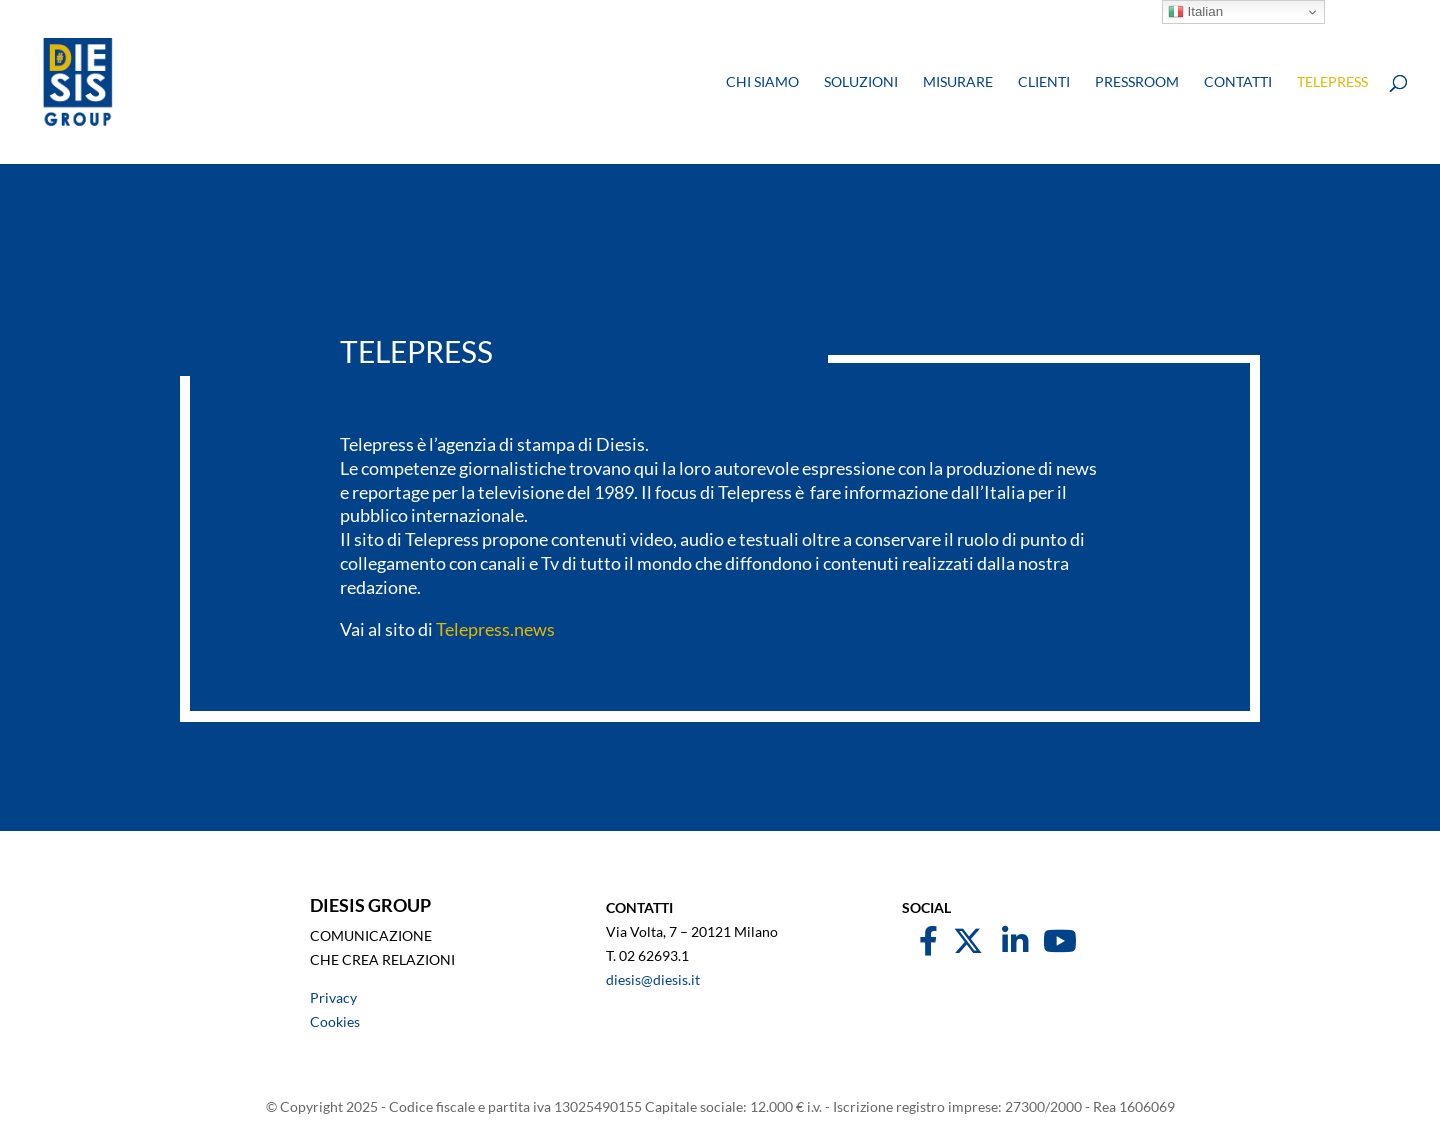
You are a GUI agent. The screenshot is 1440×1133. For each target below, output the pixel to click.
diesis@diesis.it (653, 979)
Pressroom (1137, 82)
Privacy (333, 997)
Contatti (1238, 82)
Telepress (1332, 82)
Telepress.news (495, 629)
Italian (1195, 12)
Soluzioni (861, 82)
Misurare (958, 82)
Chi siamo (762, 82)
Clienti (1044, 82)
